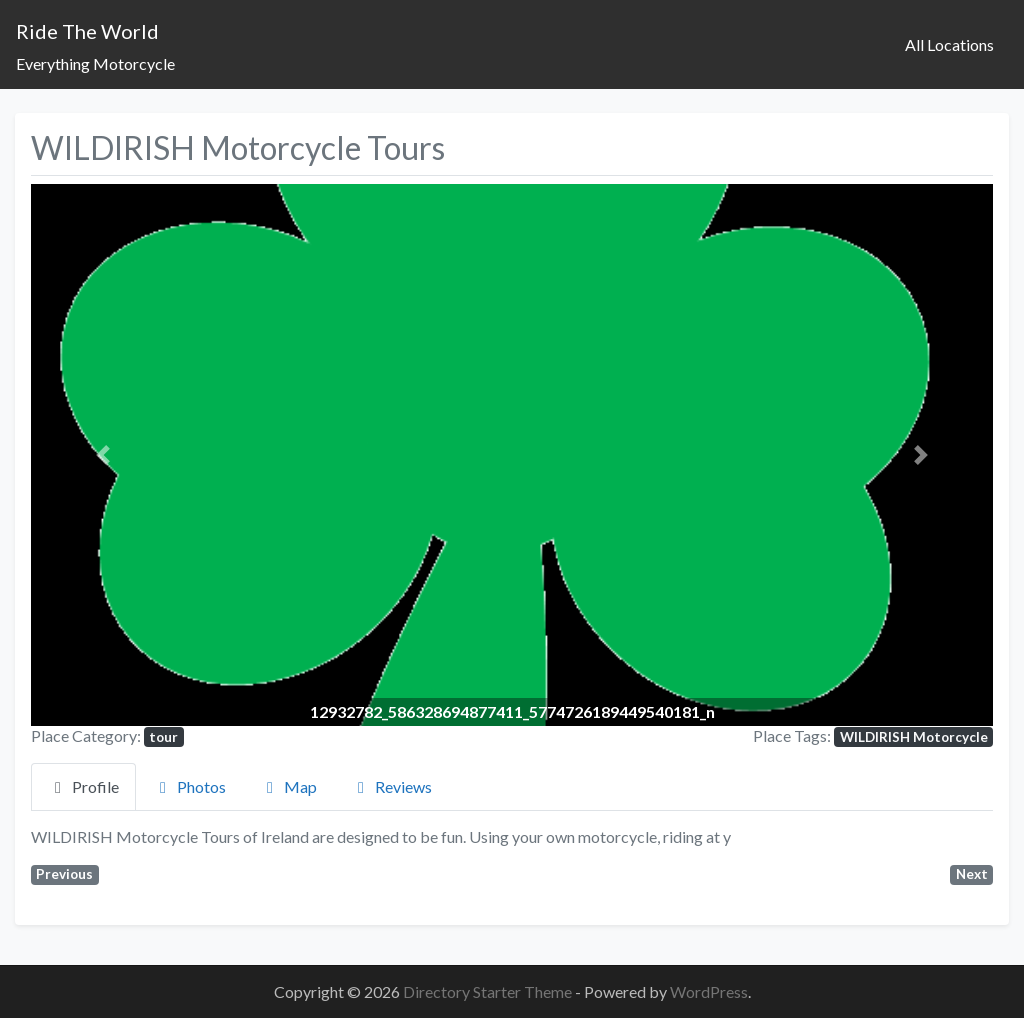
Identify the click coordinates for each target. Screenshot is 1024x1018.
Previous (64, 874)
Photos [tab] (189, 786)
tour (163, 737)
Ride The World (87, 31)
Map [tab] (288, 786)
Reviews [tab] (391, 786)
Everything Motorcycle (95, 63)
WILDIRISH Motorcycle (914, 737)
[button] (103, 454)
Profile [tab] (83, 786)
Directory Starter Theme (489, 991)
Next (972, 874)
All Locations (949, 44)
